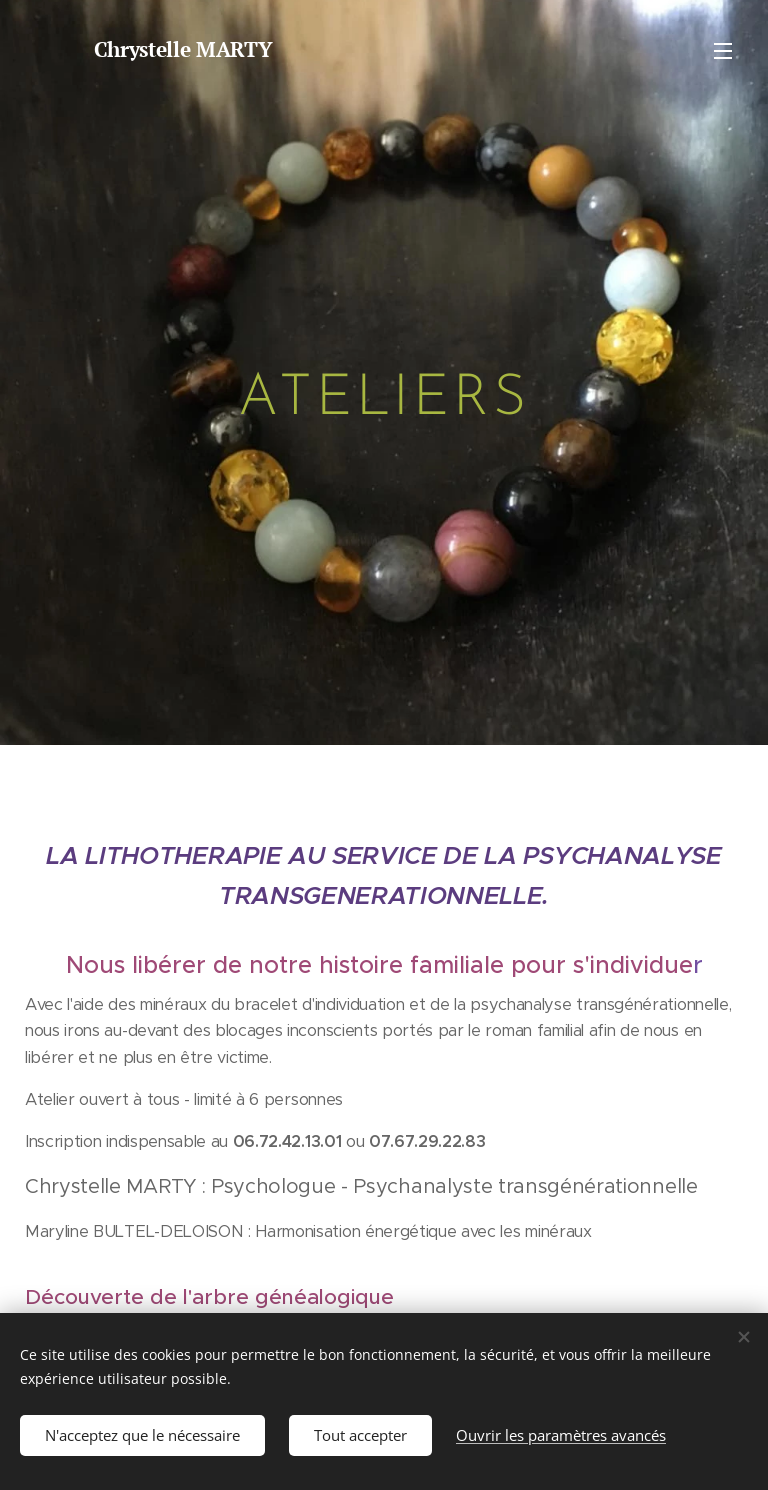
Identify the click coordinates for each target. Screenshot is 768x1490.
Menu (723, 51)
